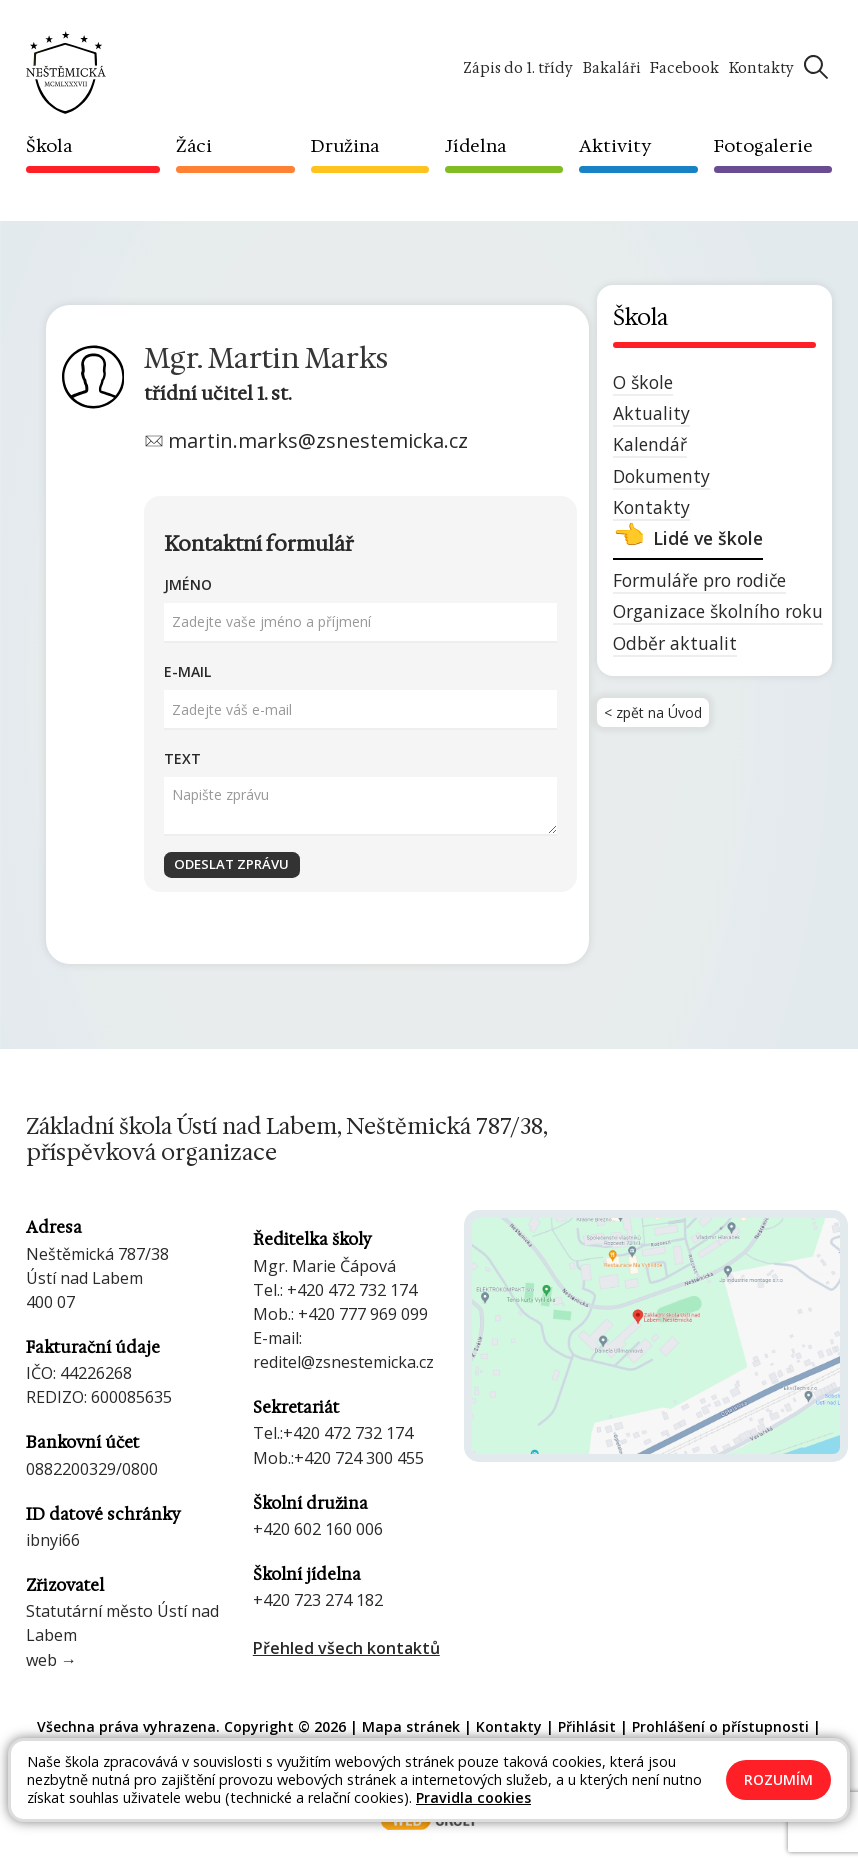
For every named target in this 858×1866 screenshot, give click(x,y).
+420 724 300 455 (359, 1458)
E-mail (187, 671)
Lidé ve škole (708, 538)
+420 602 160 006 (318, 1529)
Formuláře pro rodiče (699, 580)
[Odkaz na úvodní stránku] (66, 71)
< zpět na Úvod (661, 717)
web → (51, 1660)
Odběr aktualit (675, 643)
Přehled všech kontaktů (346, 1648)
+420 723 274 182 (318, 1600)
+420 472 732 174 (352, 1290)
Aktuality (651, 413)
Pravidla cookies (473, 1797)
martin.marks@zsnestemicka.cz (318, 440)
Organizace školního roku (718, 611)
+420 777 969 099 (363, 1314)
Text (182, 758)
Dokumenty (661, 476)
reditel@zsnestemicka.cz (343, 1362)
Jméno (188, 584)
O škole (643, 382)
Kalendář (650, 444)
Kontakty (651, 507)
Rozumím (778, 1779)
